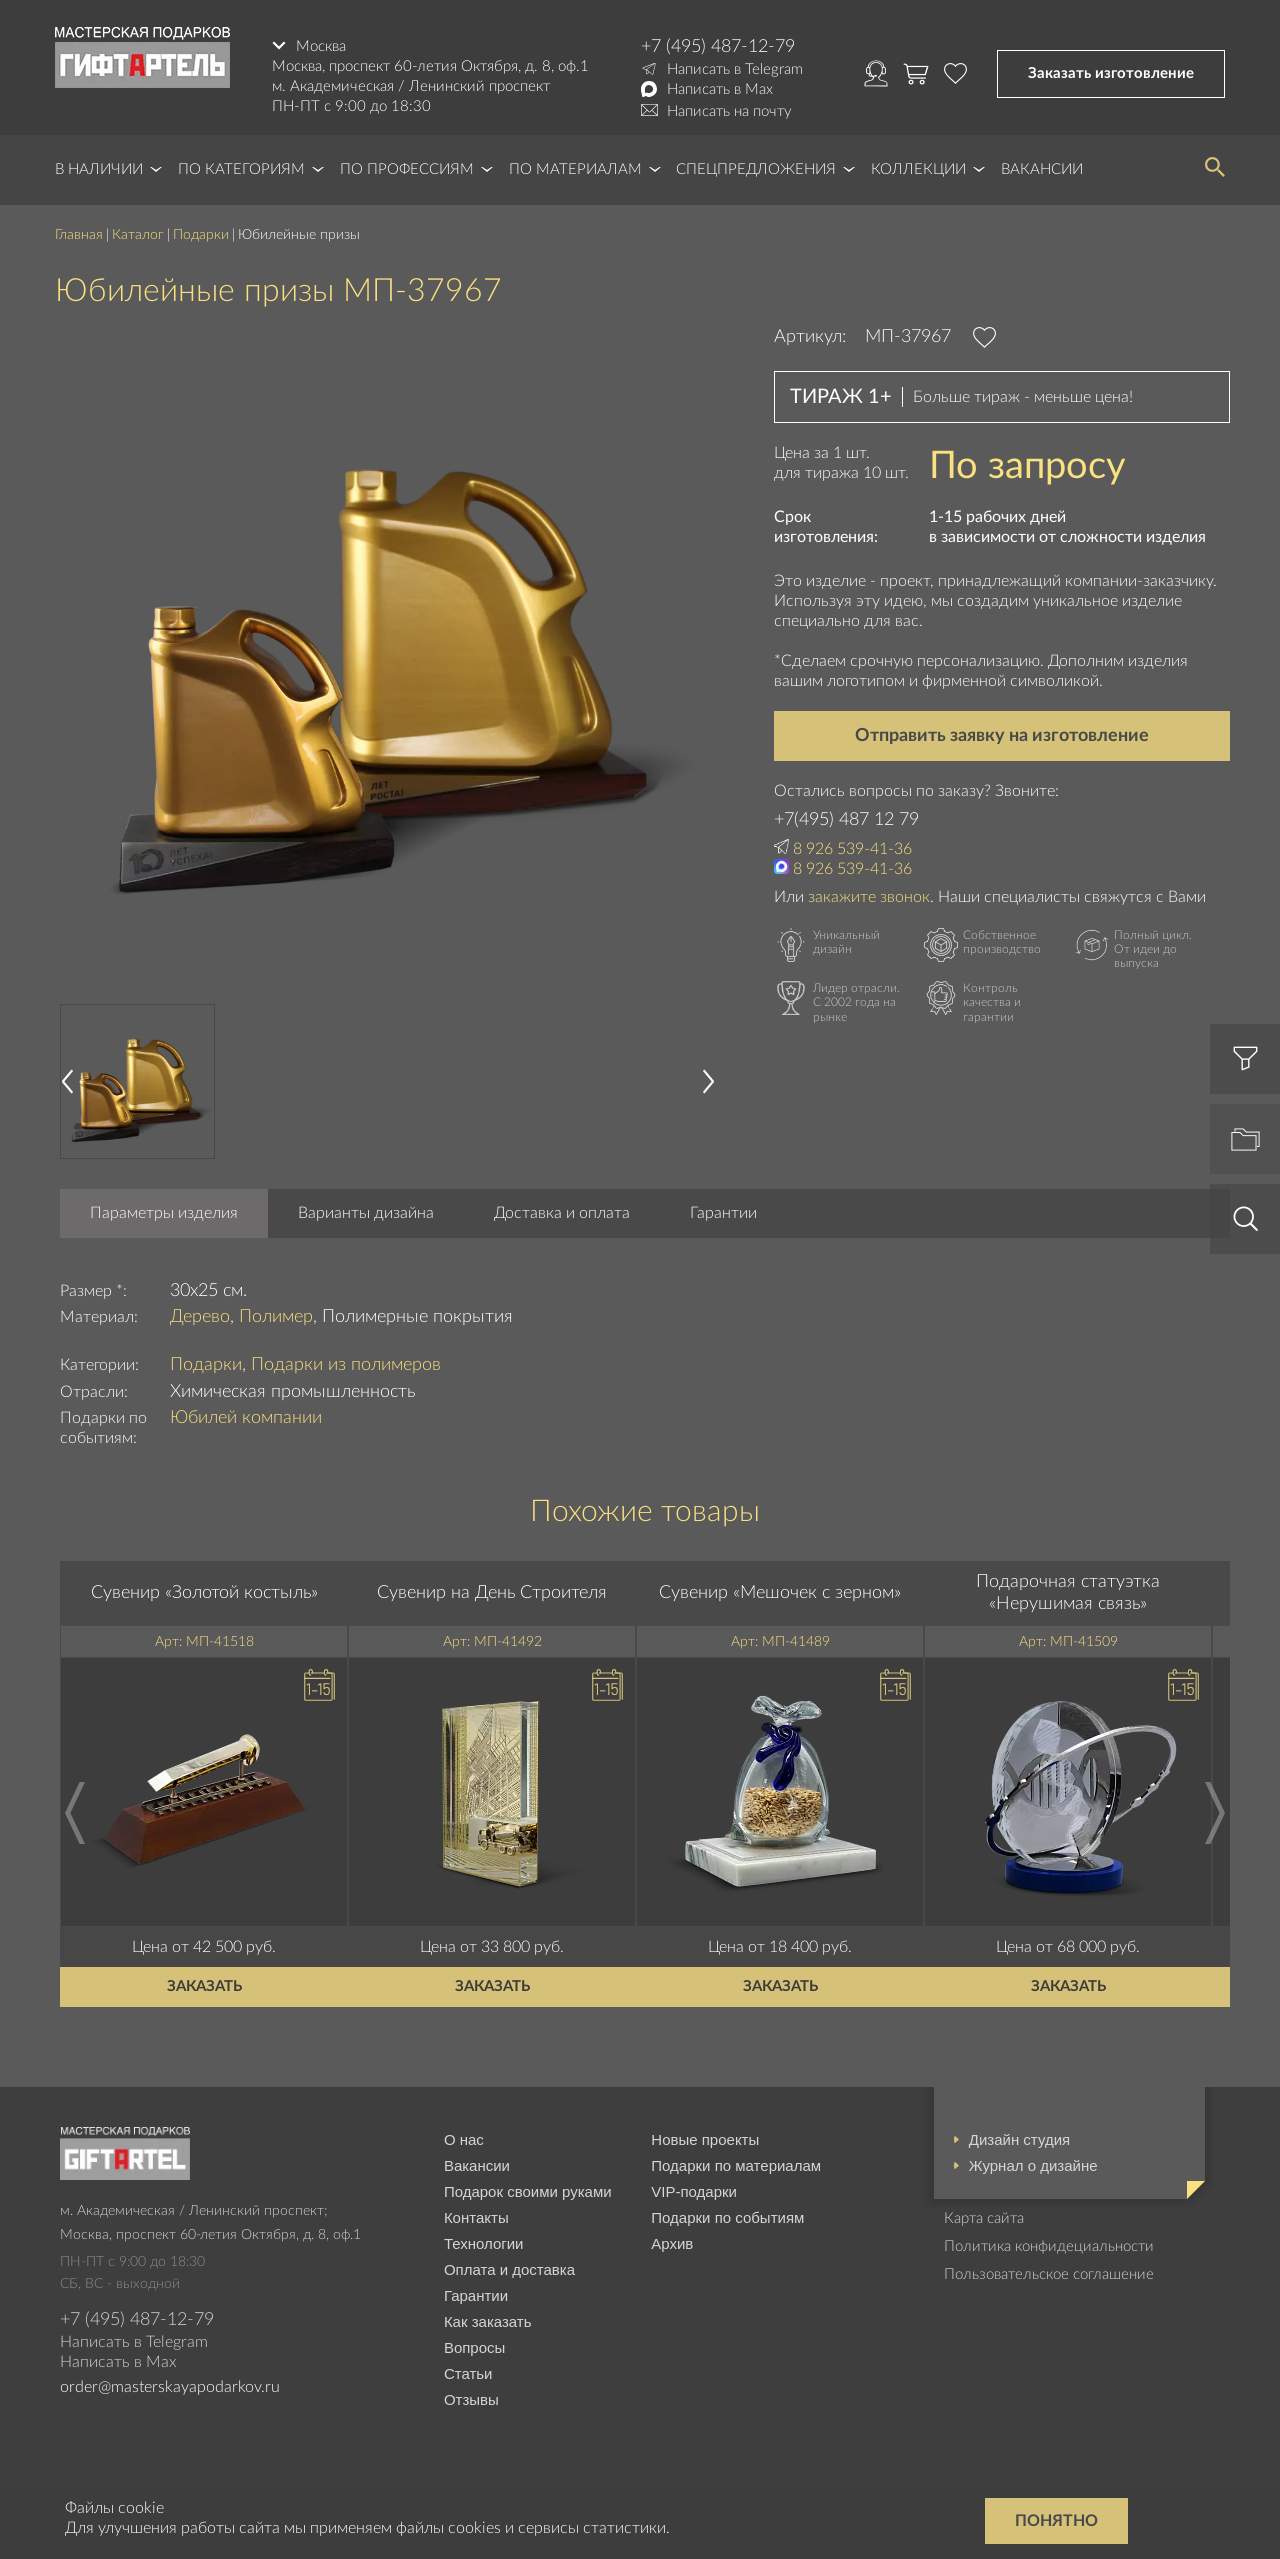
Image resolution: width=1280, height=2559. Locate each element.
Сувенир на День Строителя (492, 1593)
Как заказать (488, 2321)
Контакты (476, 2217)
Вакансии (1042, 169)
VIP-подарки (694, 2191)
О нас (464, 2139)
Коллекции (918, 169)
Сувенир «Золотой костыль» (204, 1593)
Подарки (201, 235)
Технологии (484, 2243)
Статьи (468, 2373)
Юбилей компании (246, 1418)
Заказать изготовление (1111, 73)
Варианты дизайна (366, 1213)
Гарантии (723, 1213)
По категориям (241, 169)
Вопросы (474, 2347)
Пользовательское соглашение (1049, 2274)
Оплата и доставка (509, 2269)
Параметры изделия (164, 1213)
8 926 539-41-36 (852, 849)
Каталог (138, 235)
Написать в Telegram (735, 69)
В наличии (99, 169)
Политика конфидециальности (1049, 2246)
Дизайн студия (1019, 2139)
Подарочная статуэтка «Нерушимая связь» (1068, 1593)
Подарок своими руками (528, 2191)
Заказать (204, 1986)
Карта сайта (984, 2218)
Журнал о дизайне (1033, 2165)
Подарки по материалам (736, 2165)
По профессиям (407, 169)
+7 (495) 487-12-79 (718, 47)
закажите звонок (869, 897)
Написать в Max (720, 89)
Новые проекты (705, 2139)
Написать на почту (729, 111)
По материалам (575, 169)
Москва (321, 46)
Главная (79, 235)
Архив (672, 2243)
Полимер (276, 1317)
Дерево (200, 1317)
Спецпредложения (756, 169)
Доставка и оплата (562, 1213)
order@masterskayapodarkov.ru (170, 2387)
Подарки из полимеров (346, 1365)
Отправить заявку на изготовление (1002, 736)
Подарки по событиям (727, 2217)
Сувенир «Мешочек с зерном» (780, 1593)
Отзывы (471, 2399)
